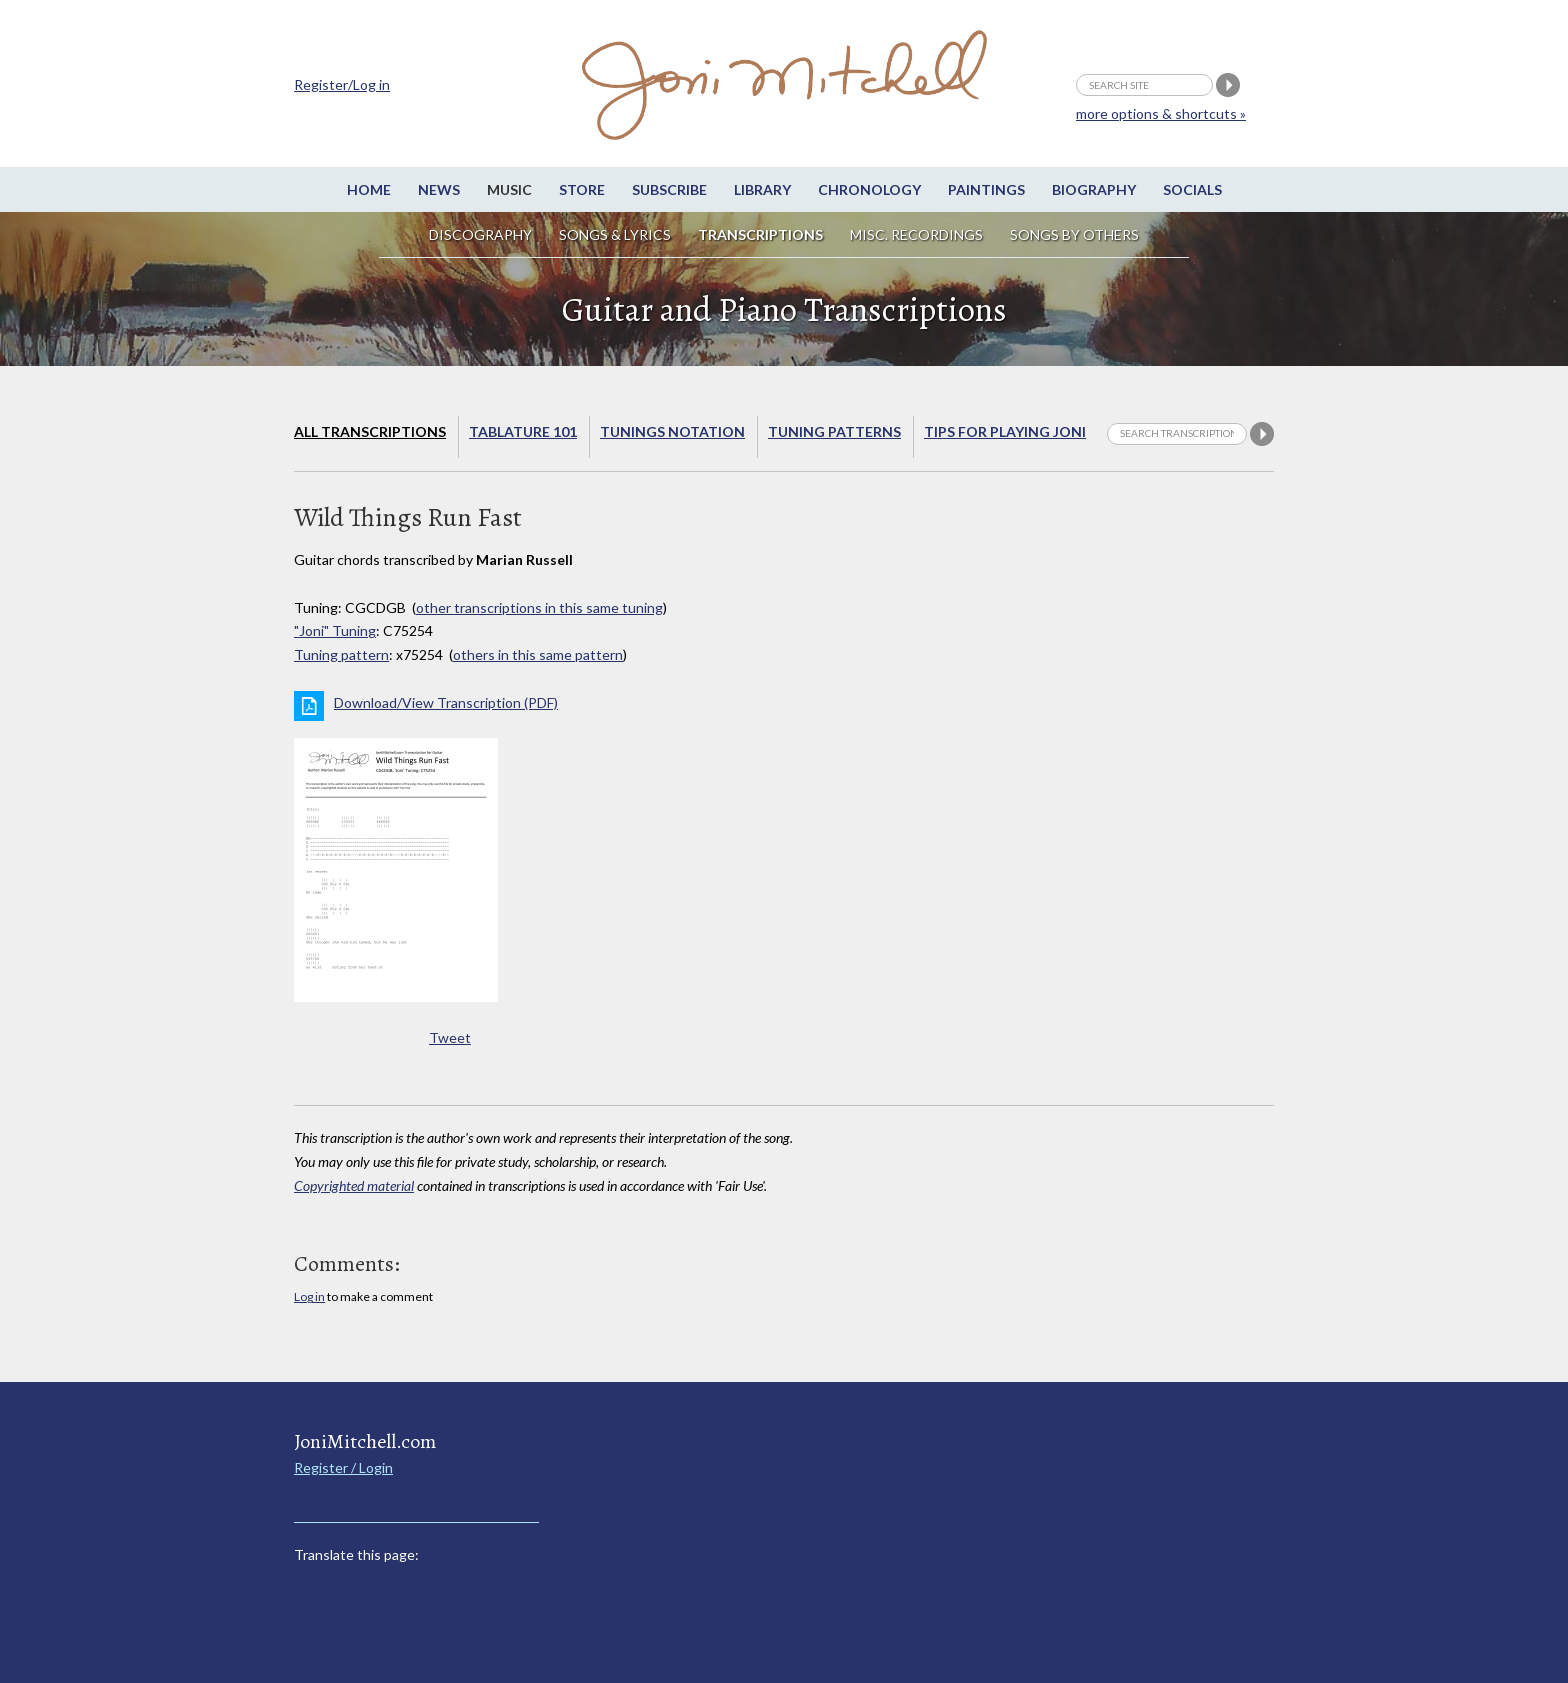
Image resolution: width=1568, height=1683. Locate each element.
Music (509, 189)
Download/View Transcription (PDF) (446, 702)
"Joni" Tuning (335, 630)
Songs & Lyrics (615, 234)
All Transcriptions (370, 431)
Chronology (869, 189)
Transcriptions (760, 234)
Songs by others (1074, 234)
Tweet (450, 1037)
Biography (1094, 189)
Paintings (986, 189)
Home (369, 189)
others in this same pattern (538, 654)
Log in (309, 1296)
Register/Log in (342, 84)
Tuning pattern (341, 654)
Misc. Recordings (918, 234)
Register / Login (343, 1467)
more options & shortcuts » (1161, 113)
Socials (1192, 189)
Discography (480, 234)
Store (582, 189)
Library (762, 189)
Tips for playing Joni (1005, 431)
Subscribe (669, 189)
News (439, 189)
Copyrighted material (354, 1185)
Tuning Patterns (834, 431)
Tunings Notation (672, 431)
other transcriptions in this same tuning (539, 607)
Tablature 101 (523, 431)
